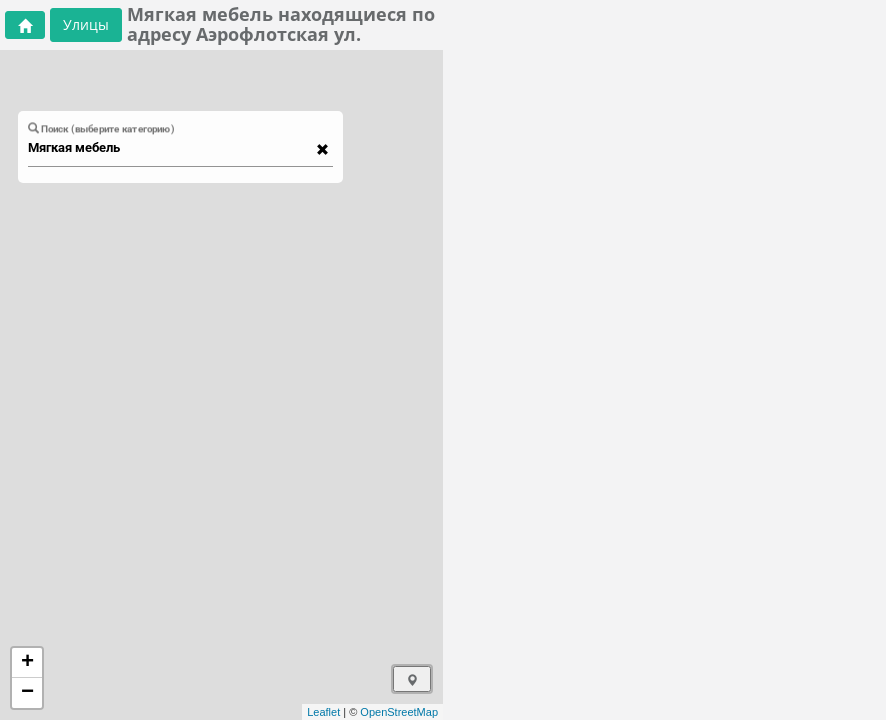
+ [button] (27, 663)
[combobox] (171, 148)
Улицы (86, 24)
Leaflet (323, 712)
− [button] (27, 693)
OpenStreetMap (399, 712)
